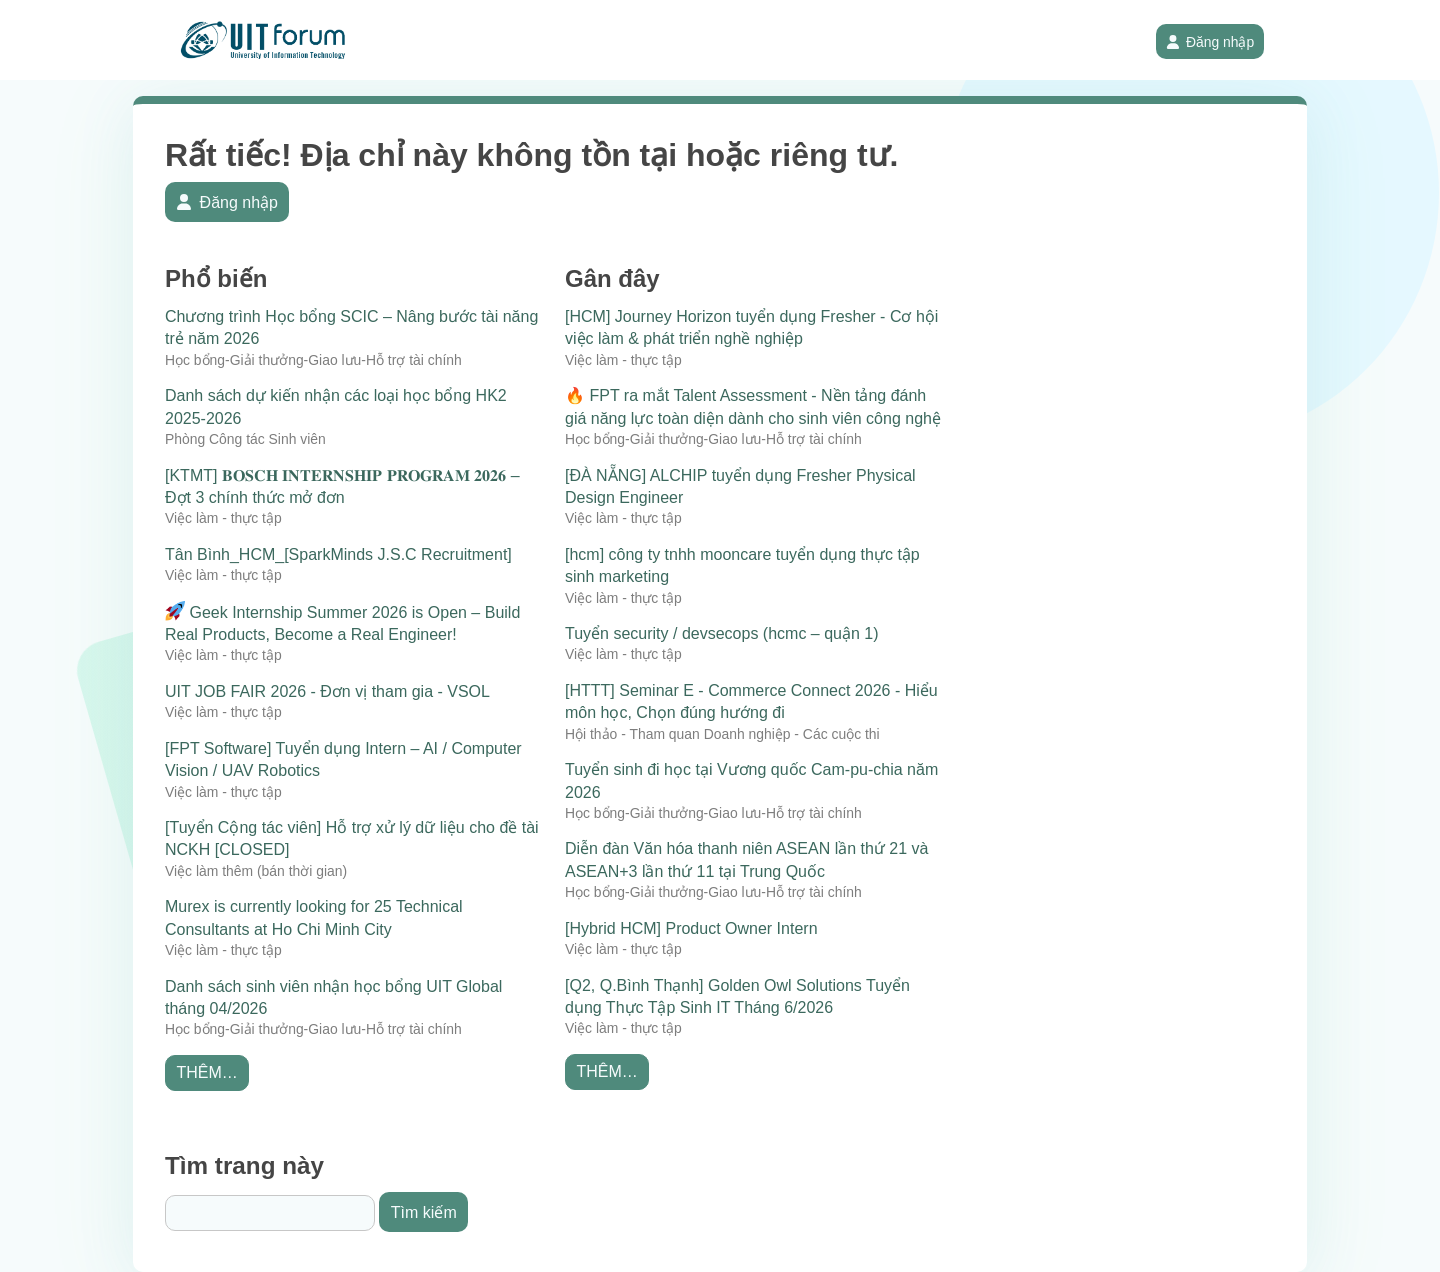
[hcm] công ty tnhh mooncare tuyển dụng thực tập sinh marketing (742, 565)
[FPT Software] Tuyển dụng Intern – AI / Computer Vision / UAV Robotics (343, 759)
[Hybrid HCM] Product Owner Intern (691, 928)
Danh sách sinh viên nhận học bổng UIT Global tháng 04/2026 (333, 997)
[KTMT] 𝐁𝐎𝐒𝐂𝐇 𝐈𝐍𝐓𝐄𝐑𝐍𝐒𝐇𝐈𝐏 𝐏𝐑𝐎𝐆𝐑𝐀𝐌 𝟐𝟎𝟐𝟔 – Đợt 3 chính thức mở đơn (342, 486)
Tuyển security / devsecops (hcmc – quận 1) (722, 633)
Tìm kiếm (424, 1212)
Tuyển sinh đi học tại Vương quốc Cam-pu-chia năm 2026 (751, 780)
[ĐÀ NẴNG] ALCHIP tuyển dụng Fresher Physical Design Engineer (740, 486)
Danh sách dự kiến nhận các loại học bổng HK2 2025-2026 (336, 406)
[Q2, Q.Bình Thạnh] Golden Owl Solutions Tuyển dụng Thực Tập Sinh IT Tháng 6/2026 (737, 996)
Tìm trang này (244, 1165)
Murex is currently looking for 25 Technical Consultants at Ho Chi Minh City (314, 917)
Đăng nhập (1210, 42)
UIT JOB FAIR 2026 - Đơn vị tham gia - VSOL (327, 691)
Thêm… (206, 1072)
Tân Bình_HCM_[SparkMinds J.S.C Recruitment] (338, 554)
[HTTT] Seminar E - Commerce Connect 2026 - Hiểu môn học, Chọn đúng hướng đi (751, 701)
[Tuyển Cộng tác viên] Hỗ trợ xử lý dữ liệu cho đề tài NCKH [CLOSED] (352, 838)
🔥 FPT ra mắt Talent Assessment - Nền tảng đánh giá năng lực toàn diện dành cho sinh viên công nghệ (753, 406)
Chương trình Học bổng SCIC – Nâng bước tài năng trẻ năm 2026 (351, 327)
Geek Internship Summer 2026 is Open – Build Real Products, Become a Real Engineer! (342, 622)
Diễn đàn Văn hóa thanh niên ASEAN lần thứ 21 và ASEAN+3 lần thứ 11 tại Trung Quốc (746, 859)
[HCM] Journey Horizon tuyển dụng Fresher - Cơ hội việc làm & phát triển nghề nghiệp (751, 327)
